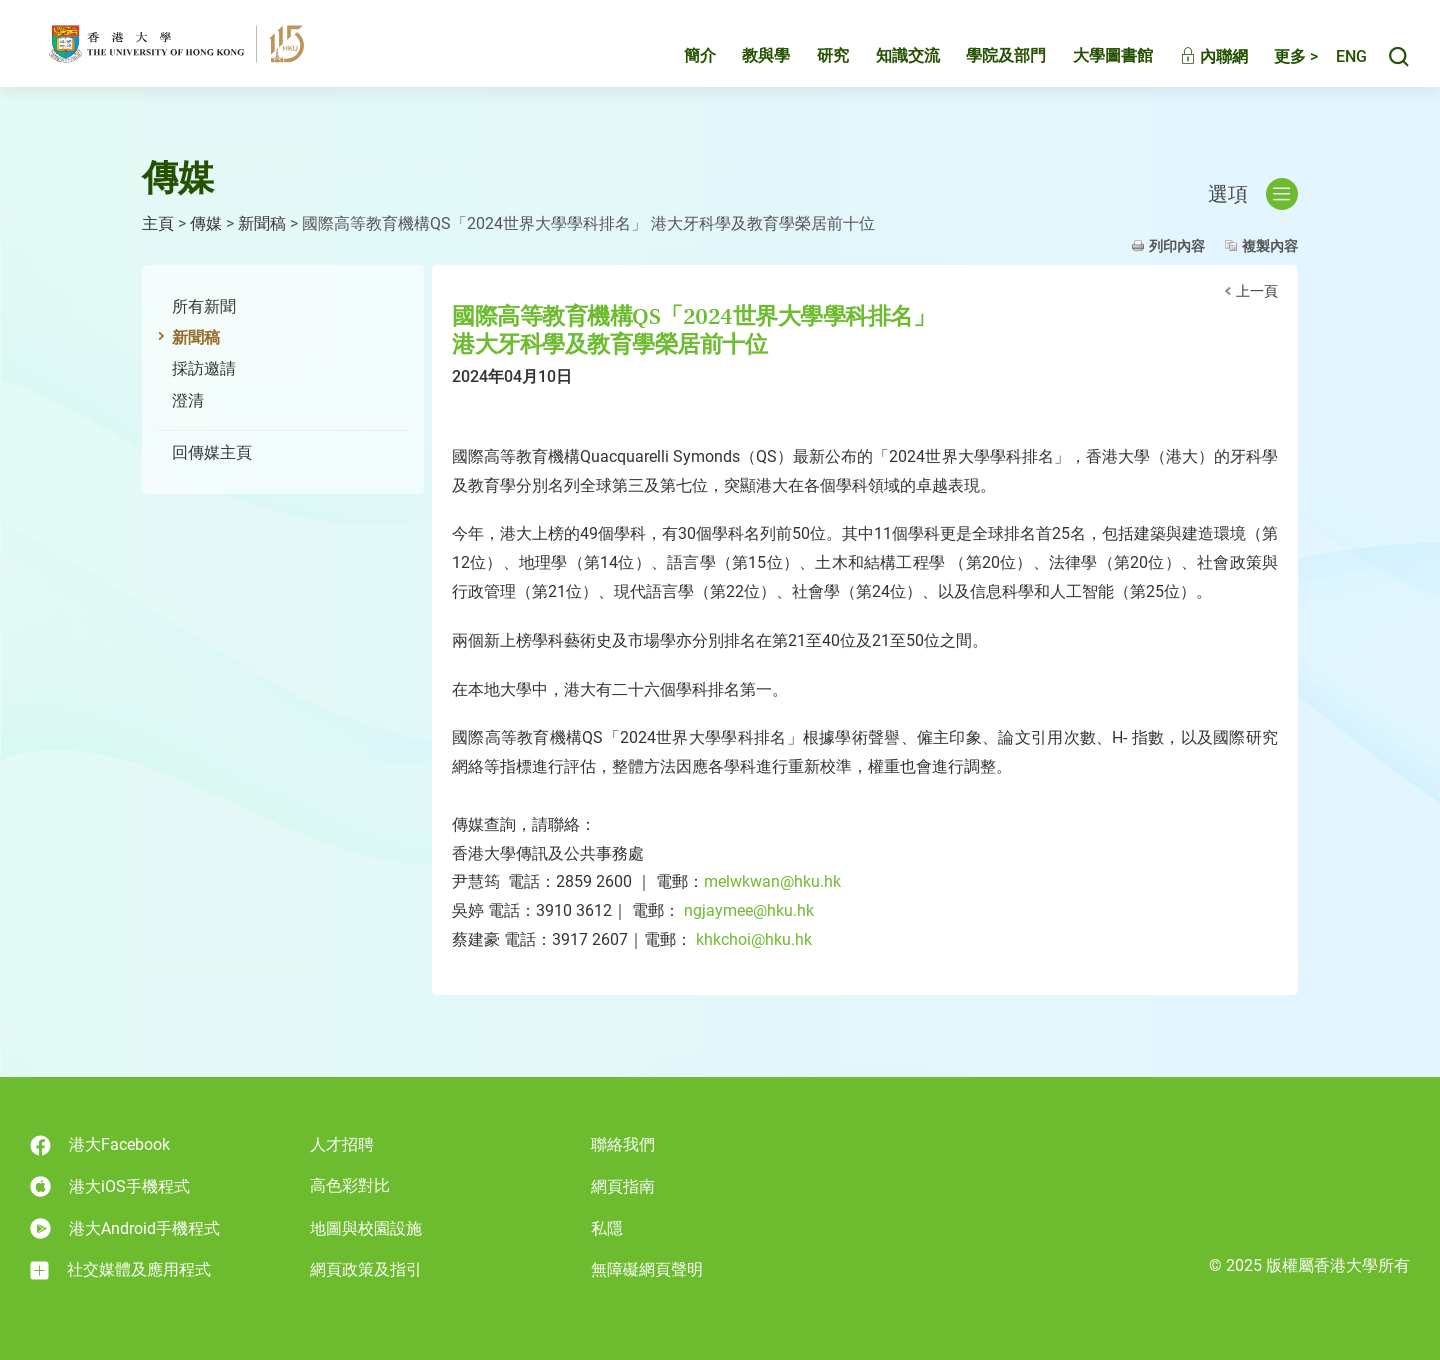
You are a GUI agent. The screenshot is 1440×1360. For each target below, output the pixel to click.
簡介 (679, 66)
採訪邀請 (204, 368)
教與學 (745, 66)
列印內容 (1177, 246)
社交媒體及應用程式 (120, 1270)
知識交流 (887, 66)
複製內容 (1270, 246)
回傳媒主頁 (212, 452)
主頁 (158, 223)
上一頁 (1257, 291)
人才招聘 (342, 1144)
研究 (812, 66)
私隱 (607, 1228)
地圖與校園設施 (366, 1228)
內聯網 (1193, 67)
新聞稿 (262, 223)
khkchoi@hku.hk (752, 939)
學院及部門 (985, 66)
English (1341, 67)
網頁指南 (623, 1186)
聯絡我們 (623, 1144)
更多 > (1275, 67)
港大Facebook (100, 1145)
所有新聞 (204, 306)
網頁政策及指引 (366, 1269)
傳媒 (206, 223)
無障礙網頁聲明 (647, 1269)
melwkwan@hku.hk (772, 881)
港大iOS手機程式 (110, 1186)
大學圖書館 (1092, 66)
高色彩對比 (350, 1185)
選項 (1253, 194)
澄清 (188, 400)
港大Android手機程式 (125, 1228)
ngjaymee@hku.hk (749, 910)
